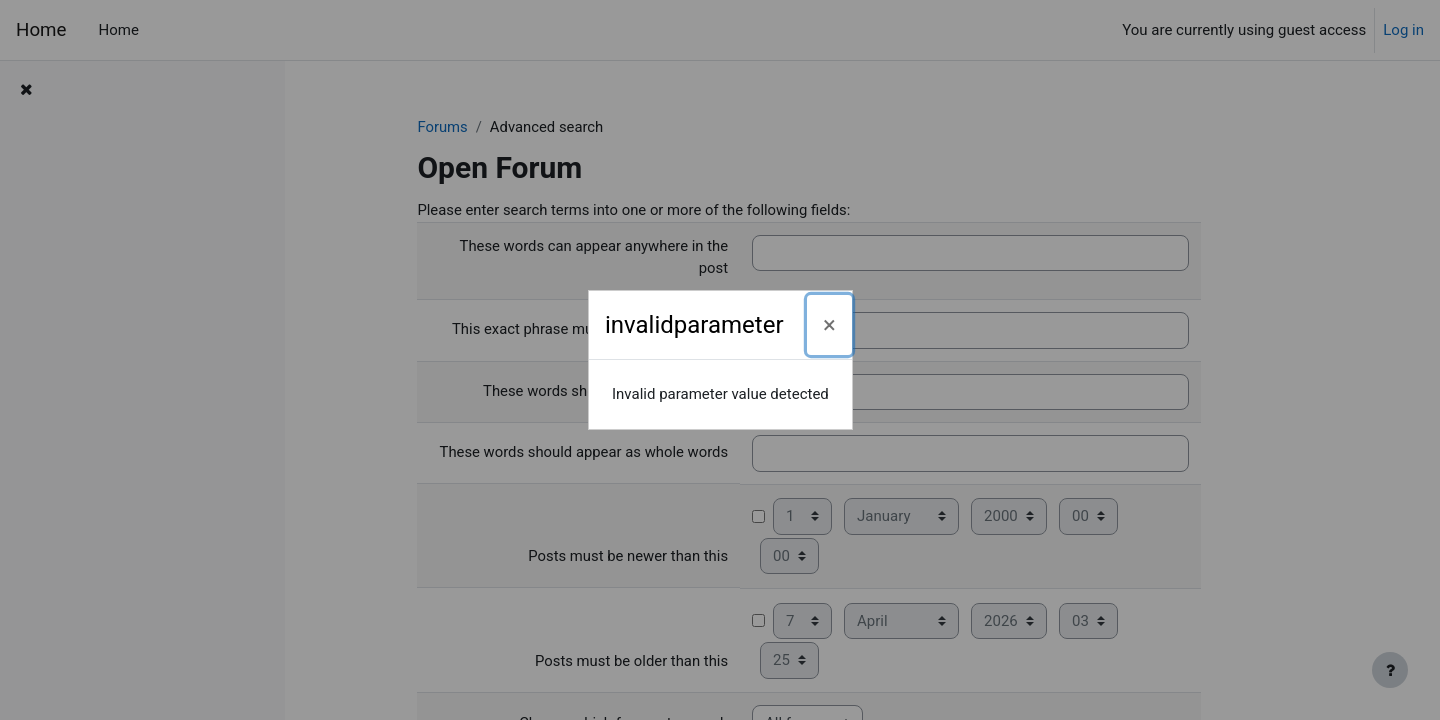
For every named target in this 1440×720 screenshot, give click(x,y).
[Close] (829, 325)
